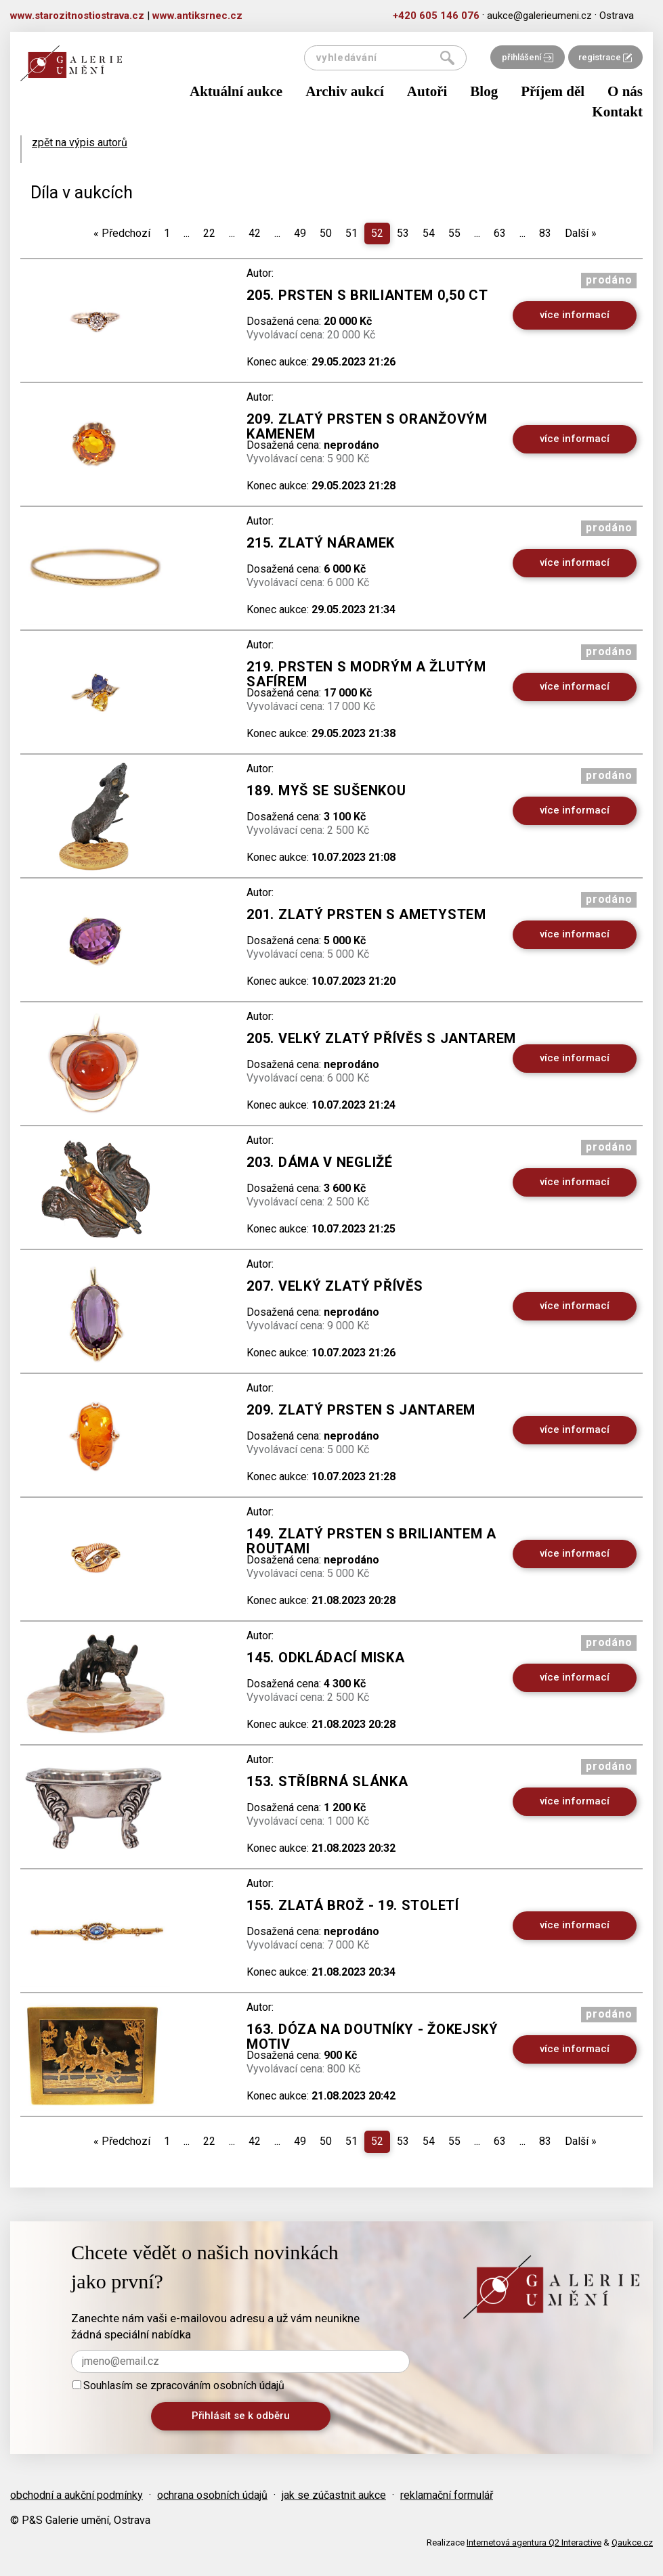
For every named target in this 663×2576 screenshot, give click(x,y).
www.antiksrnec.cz (197, 15)
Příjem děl (552, 91)
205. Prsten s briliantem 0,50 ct (367, 295)
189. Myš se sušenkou (326, 790)
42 (255, 233)
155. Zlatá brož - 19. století (352, 1905)
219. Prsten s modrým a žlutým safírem (366, 674)
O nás (625, 91)
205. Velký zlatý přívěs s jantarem (381, 1038)
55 (454, 233)
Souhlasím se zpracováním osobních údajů (178, 2385)
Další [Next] (581, 233)
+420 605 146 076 (436, 15)
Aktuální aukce (236, 91)
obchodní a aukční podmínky (76, 2495)
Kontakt (617, 112)
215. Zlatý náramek (321, 543)
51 (351, 233)
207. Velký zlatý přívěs (335, 1286)
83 (545, 233)
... (187, 233)
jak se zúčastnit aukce (334, 2495)
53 (403, 233)
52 (377, 233)
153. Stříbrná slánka (327, 1781)
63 (500, 233)
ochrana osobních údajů (212, 2495)
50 (326, 233)
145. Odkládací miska (325, 1657)
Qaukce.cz (632, 2542)
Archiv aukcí (344, 91)
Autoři (427, 91)
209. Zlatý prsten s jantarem (361, 1410)
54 (429, 233)
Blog (484, 91)
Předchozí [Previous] (121, 233)
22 (209, 233)
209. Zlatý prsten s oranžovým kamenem (367, 426)
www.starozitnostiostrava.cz (77, 15)
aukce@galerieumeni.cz (539, 15)
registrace (605, 57)
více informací (574, 315)
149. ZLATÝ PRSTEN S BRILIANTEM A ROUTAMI (371, 1541)
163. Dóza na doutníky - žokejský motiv (372, 2036)
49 (300, 233)
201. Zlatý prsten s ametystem (366, 914)
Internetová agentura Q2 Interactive (534, 2542)
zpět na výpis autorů (79, 142)
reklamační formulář (446, 2495)
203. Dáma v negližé (319, 1162)
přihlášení (527, 57)
